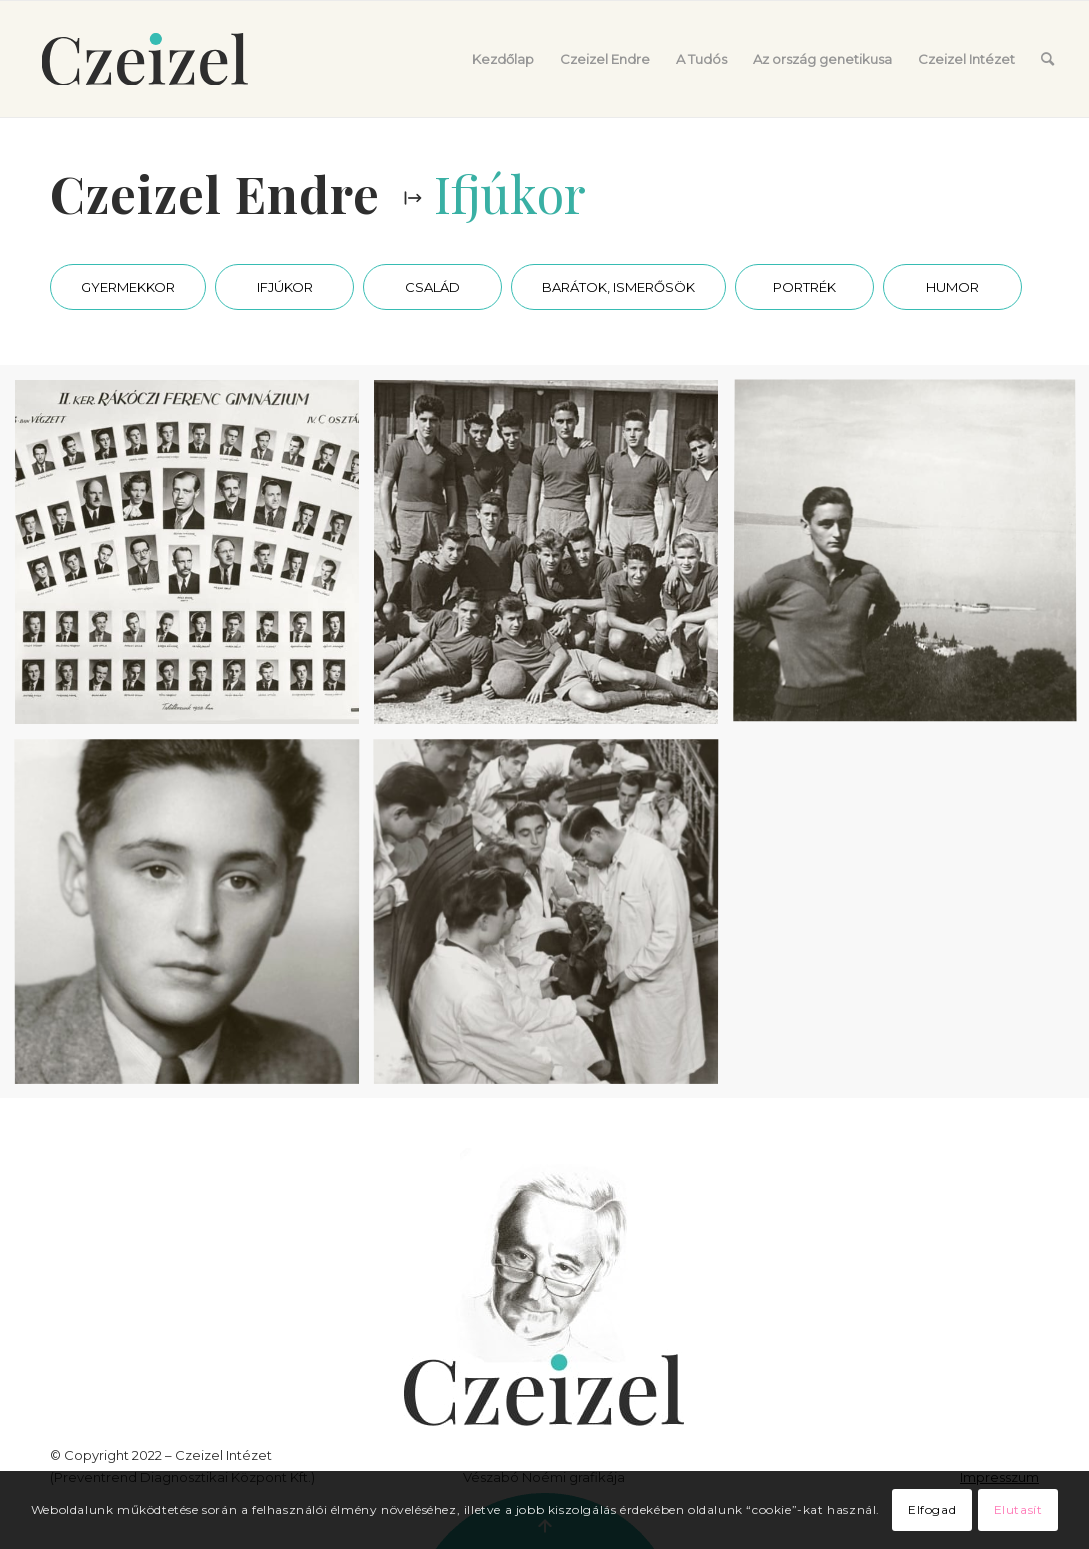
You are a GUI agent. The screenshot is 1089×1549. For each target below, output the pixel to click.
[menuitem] (503, 59)
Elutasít (1018, 1509)
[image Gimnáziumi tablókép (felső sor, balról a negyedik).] (194, 559)
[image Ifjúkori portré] (194, 918)
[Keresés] (1047, 59)
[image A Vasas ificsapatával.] (553, 559)
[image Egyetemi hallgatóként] (553, 918)
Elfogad (932, 1509)
